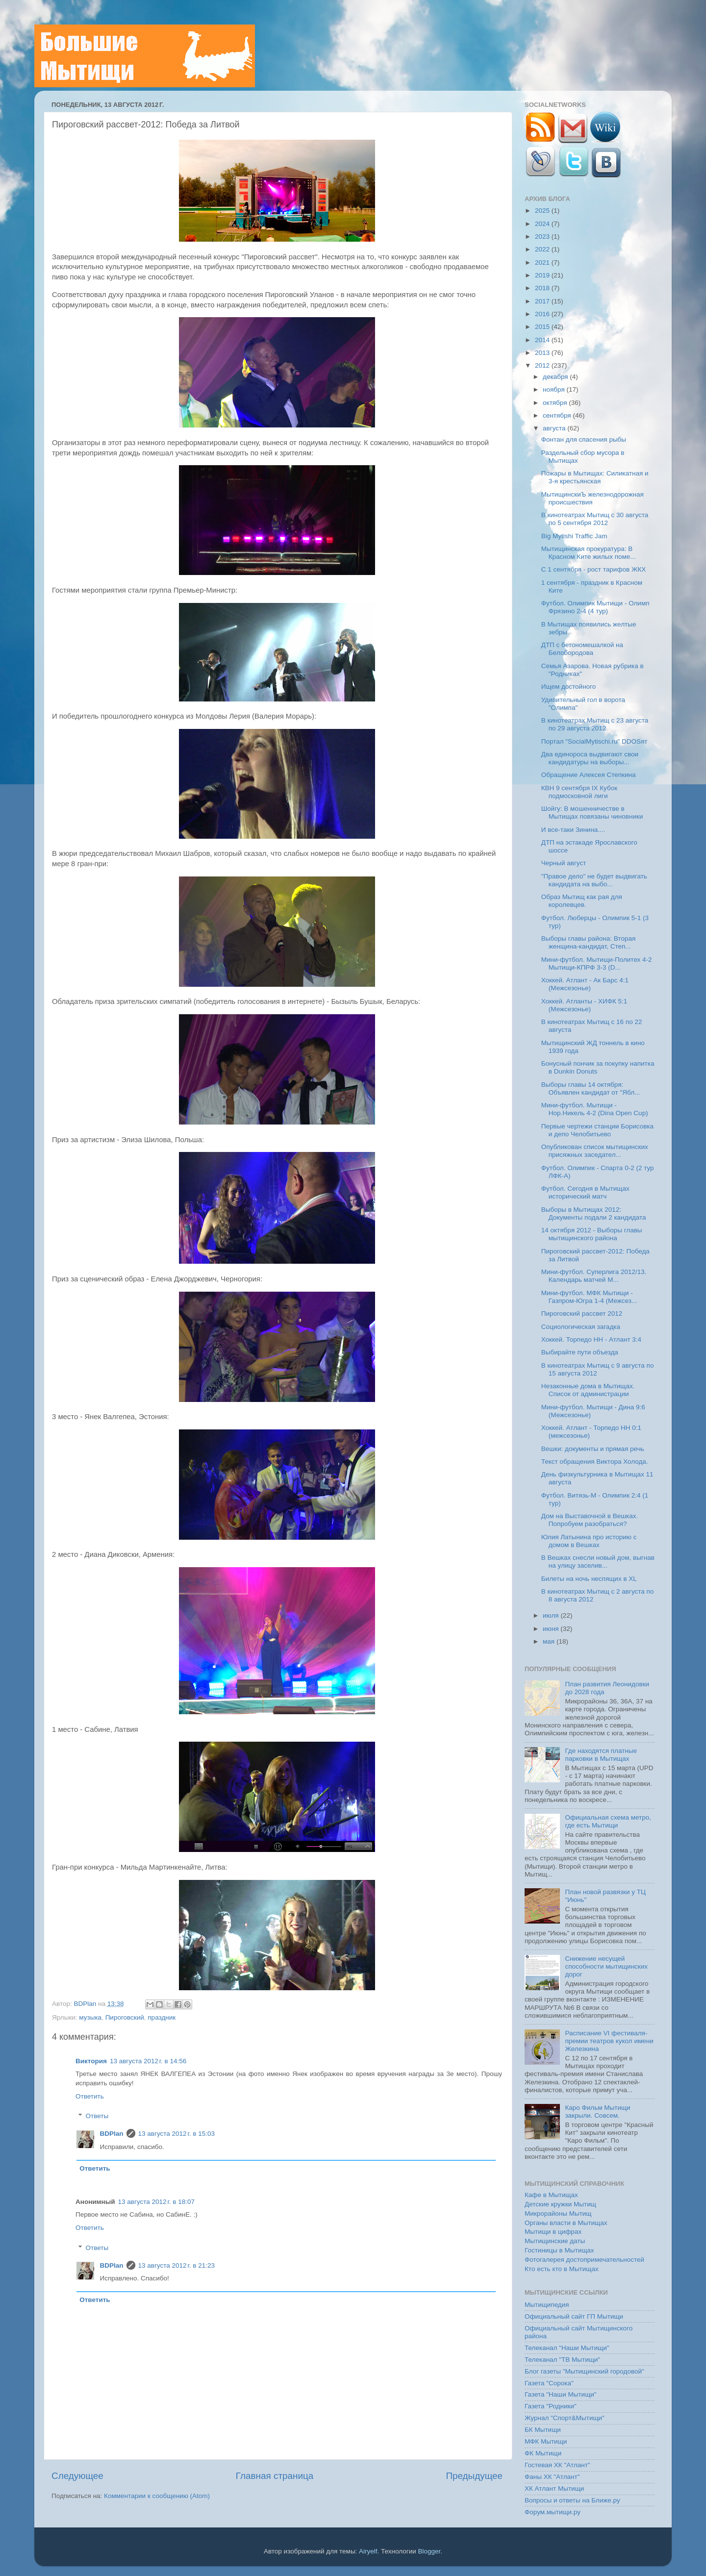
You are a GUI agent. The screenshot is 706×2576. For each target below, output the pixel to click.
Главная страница (275, 2476)
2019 (543, 275)
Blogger (429, 2551)
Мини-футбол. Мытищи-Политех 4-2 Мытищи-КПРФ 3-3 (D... (596, 963)
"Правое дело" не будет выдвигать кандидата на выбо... (594, 880)
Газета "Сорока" (549, 2383)
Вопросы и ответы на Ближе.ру (572, 2500)
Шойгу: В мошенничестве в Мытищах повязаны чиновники (592, 812)
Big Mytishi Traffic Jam (574, 536)
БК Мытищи (543, 2429)
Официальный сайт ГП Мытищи (574, 2316)
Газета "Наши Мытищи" (561, 2394)
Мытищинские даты (555, 2241)
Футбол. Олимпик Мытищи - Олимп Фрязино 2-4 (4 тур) (595, 607)
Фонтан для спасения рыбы (583, 439)
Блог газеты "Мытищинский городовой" (584, 2371)
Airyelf (368, 2551)
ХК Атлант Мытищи (554, 2488)
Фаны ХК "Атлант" (552, 2476)
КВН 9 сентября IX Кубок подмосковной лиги (579, 792)
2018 (543, 288)
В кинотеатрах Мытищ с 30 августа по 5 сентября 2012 (595, 518)
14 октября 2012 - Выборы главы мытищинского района (591, 1234)
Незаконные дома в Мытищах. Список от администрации (588, 1390)
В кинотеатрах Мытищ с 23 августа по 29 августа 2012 (595, 724)
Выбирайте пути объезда (579, 1352)
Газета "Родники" (551, 2406)
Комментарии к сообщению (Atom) (157, 2496)
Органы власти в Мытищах (566, 2222)
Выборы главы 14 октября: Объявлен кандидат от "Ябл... (590, 1088)
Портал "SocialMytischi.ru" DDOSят (594, 741)
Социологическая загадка (580, 1326)
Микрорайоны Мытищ (558, 2213)
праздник (162, 2017)
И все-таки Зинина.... (573, 829)
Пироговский (124, 2017)
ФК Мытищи (543, 2453)
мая (549, 1641)
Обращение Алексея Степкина (588, 774)
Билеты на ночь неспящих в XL (589, 1578)
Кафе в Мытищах (551, 2195)
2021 (543, 262)
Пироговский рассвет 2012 (581, 1313)
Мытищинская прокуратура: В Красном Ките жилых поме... (588, 552)
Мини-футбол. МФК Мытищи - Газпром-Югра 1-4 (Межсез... (589, 1296)
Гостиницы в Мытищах (559, 2250)
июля (551, 1615)
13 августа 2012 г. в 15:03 (176, 2133)
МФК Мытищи (546, 2441)
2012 (543, 365)
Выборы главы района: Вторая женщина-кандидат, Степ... (588, 942)
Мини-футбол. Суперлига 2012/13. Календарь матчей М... (594, 1275)
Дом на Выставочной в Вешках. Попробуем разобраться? (589, 1519)
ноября (554, 389)
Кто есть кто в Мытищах (562, 2269)
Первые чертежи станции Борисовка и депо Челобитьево (597, 1130)
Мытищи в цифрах (553, 2231)
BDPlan (86, 2003)
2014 (543, 340)
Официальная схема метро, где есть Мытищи (608, 1821)
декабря (556, 376)
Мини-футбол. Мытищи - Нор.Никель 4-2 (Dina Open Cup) (594, 1109)
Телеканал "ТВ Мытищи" (562, 2359)
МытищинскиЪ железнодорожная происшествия (592, 498)
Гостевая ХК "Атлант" (557, 2465)
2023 (543, 236)
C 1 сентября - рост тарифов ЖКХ (593, 569)
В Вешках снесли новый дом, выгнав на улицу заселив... (598, 1561)
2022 (543, 249)
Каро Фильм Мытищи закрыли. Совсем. (597, 2111)
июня (551, 1628)
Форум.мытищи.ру (552, 2512)
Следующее (77, 2476)
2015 (543, 326)
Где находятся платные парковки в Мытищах (601, 1754)
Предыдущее (474, 2476)
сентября (558, 415)
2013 (543, 352)
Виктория (91, 2061)
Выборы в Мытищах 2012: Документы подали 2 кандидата (593, 1213)
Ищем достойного (568, 686)
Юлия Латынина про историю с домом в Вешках (589, 1541)
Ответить (90, 2096)
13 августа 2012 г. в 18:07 (156, 2201)
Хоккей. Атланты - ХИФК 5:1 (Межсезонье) (584, 1005)
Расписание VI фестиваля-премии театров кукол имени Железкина (609, 2040)
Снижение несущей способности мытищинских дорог (606, 1966)
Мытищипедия (547, 2304)
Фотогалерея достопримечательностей (584, 2259)
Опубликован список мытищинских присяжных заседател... (594, 1150)
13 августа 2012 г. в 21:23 (176, 2265)
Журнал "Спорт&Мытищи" (565, 2418)
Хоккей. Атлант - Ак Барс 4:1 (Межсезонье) (585, 984)
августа (555, 428)
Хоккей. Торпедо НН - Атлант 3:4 (591, 1339)
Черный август (563, 863)
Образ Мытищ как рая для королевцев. (581, 900)
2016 (543, 314)
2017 (543, 301)
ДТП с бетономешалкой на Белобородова (582, 648)
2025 (543, 210)
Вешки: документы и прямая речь (592, 1448)
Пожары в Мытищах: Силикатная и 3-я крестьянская (595, 477)
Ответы (97, 2116)
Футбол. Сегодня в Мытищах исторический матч (585, 1192)
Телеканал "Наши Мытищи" (567, 2347)
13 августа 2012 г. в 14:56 (148, 2061)
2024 (543, 223)
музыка (90, 2017)
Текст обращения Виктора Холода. (594, 1461)
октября (556, 402)
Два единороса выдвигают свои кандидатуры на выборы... (589, 758)
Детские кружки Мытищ (560, 2204)
